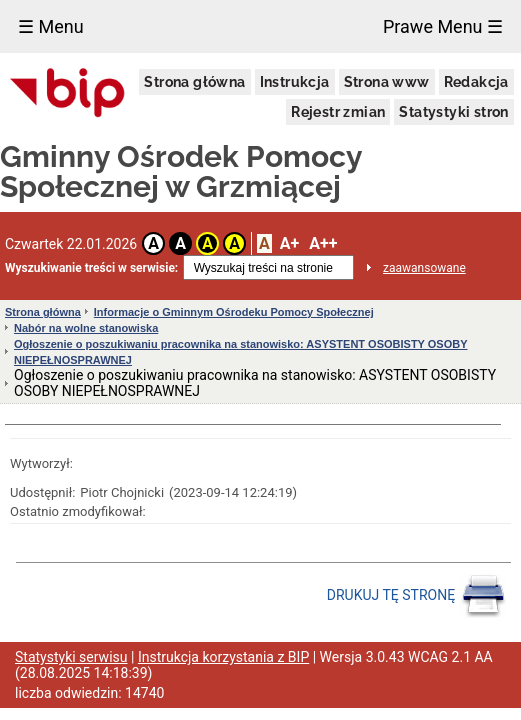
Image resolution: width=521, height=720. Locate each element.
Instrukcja (295, 82)
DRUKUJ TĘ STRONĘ (416, 596)
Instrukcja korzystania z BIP (223, 657)
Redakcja (476, 82)
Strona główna (194, 82)
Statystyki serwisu (71, 657)
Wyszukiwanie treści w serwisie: (91, 268)
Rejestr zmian (338, 112)
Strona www (387, 82)
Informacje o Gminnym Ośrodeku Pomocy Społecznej (234, 312)
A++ (323, 243)
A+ (289, 243)
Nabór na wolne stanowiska (86, 328)
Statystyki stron (453, 112)
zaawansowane (424, 268)
